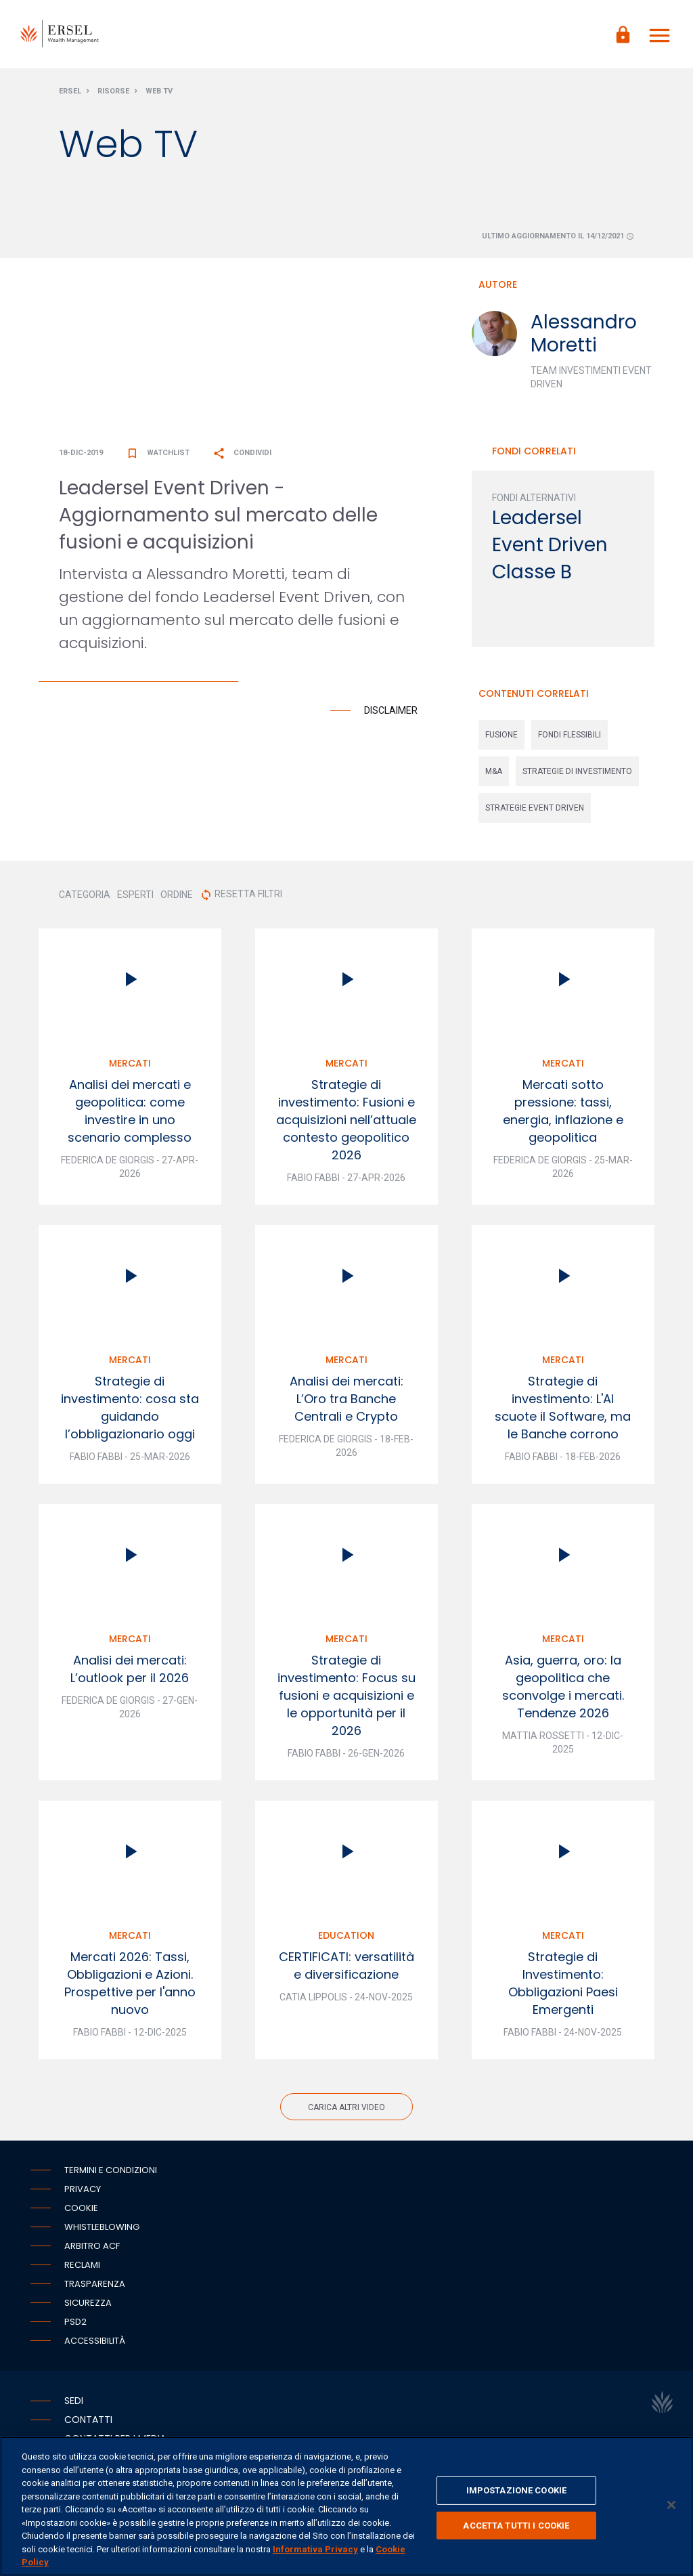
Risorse (113, 97)
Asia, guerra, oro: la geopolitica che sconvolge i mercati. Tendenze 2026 (563, 1692)
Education (346, 1941)
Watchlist (157, 458)
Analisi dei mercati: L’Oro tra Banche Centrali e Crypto (346, 1405)
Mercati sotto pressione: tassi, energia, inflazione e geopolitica (563, 1117)
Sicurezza (88, 2308)
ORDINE (176, 900)
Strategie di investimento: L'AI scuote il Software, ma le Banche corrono (563, 1413)
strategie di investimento (577, 777)
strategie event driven (534, 814)
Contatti (88, 2425)
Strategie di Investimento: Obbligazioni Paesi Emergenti (563, 1989)
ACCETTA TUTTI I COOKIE (516, 2525)
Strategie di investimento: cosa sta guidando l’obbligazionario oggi (130, 1413)
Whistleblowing (101, 2233)
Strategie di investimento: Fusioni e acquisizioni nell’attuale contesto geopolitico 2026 (346, 1125)
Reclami (82, 2270)
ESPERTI (135, 900)
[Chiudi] (671, 2505)
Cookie (81, 2214)
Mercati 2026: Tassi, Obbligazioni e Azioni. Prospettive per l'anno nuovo (130, 1989)
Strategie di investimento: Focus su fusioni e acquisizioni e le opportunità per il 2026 (346, 1701)
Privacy (82, 2195)
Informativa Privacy (315, 2549)
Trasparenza (94, 2289)
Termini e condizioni (110, 2176)
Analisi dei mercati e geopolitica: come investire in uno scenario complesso (130, 1117)
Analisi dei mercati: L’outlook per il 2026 (129, 1675)
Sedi (73, 2406)
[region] (346, 2506)
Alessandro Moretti (584, 339)
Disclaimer (391, 716)
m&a (493, 777)
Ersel (70, 97)
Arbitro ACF (92, 2252)
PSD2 (75, 2327)
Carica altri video (346, 2113)
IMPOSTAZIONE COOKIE (516, 2490)
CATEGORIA (84, 900)
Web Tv (159, 97)
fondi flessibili (569, 741)
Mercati (130, 1069)
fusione (501, 741)
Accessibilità (94, 2346)
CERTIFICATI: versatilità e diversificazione (346, 1971)
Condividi (242, 458)
